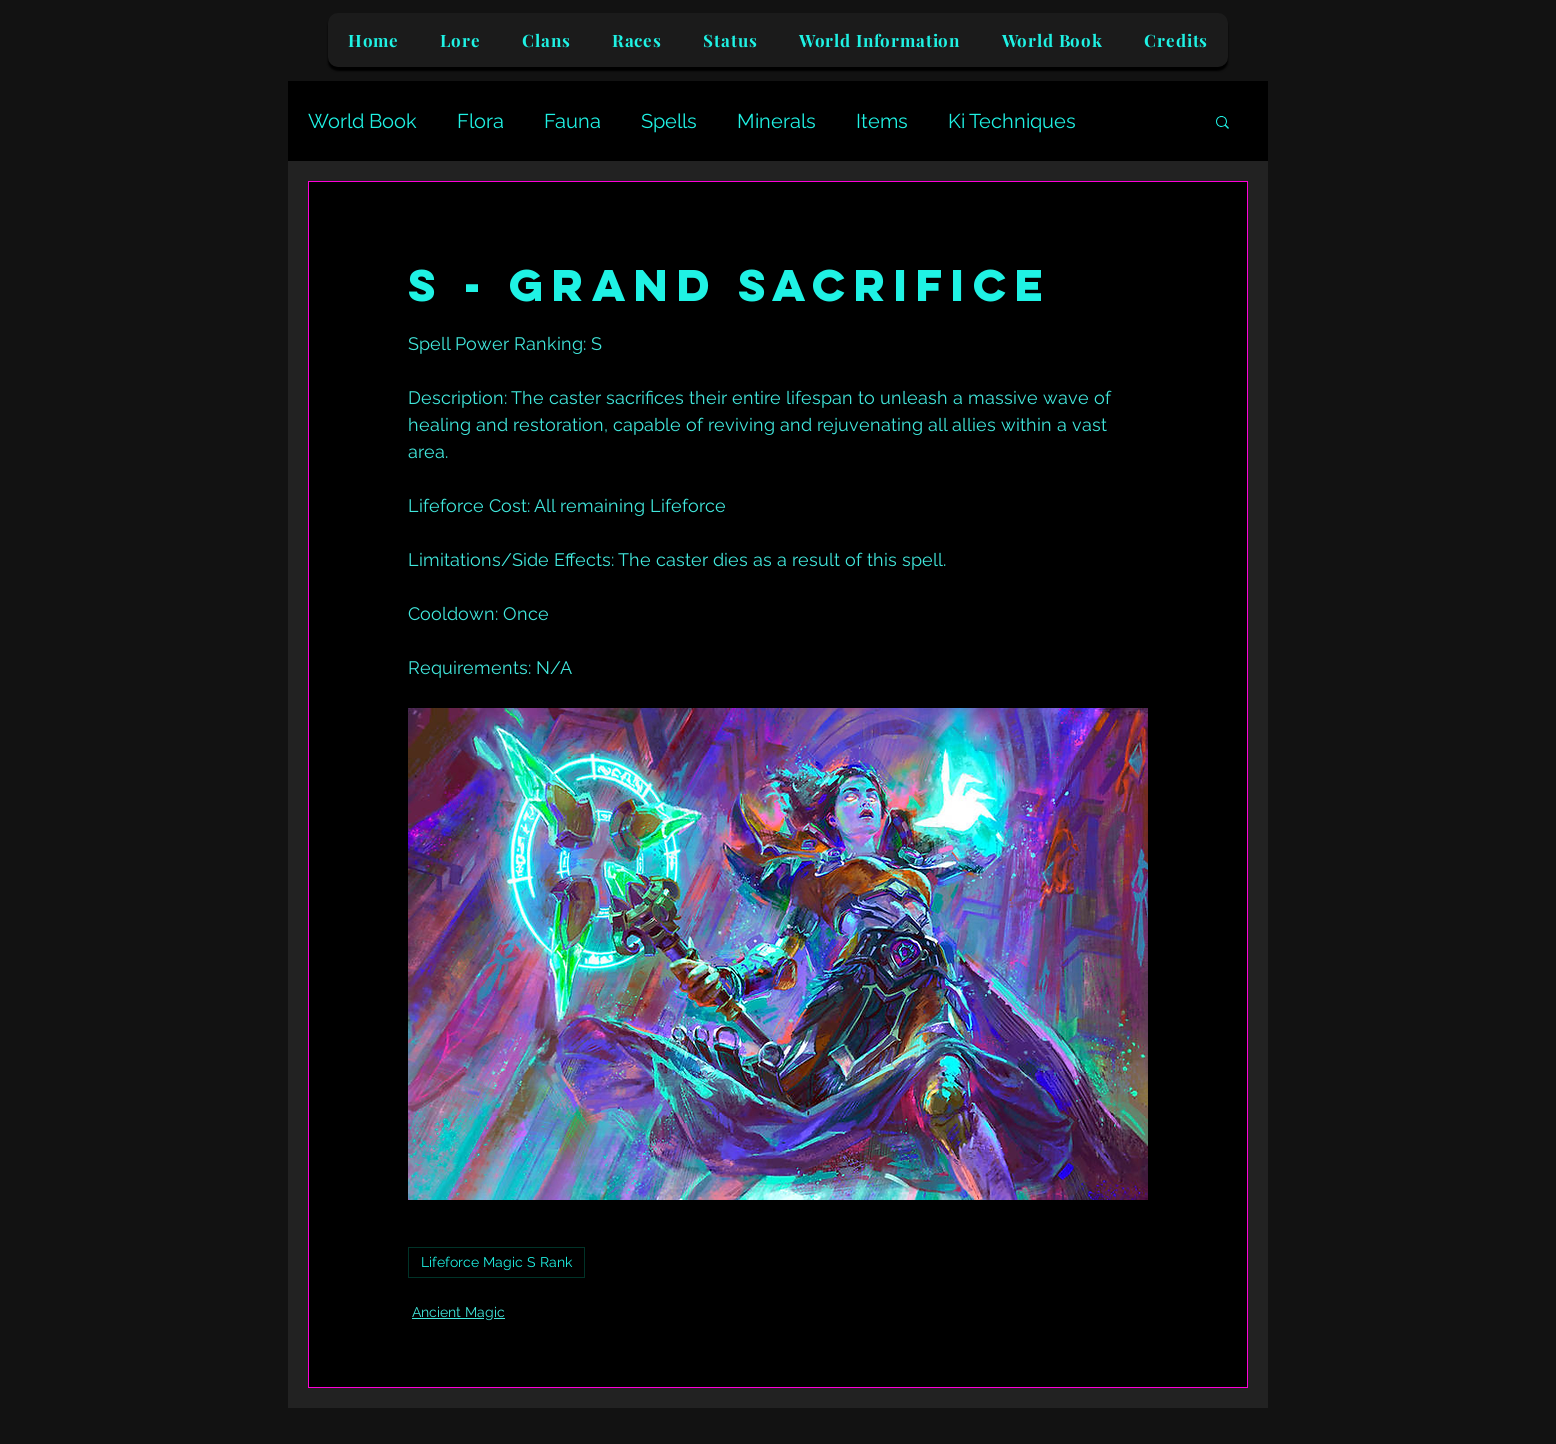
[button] (1222, 121)
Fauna (572, 121)
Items (882, 121)
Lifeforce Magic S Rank (496, 1262)
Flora (480, 121)
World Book (362, 121)
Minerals (776, 121)
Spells (669, 121)
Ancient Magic (458, 1312)
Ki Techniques (1012, 121)
